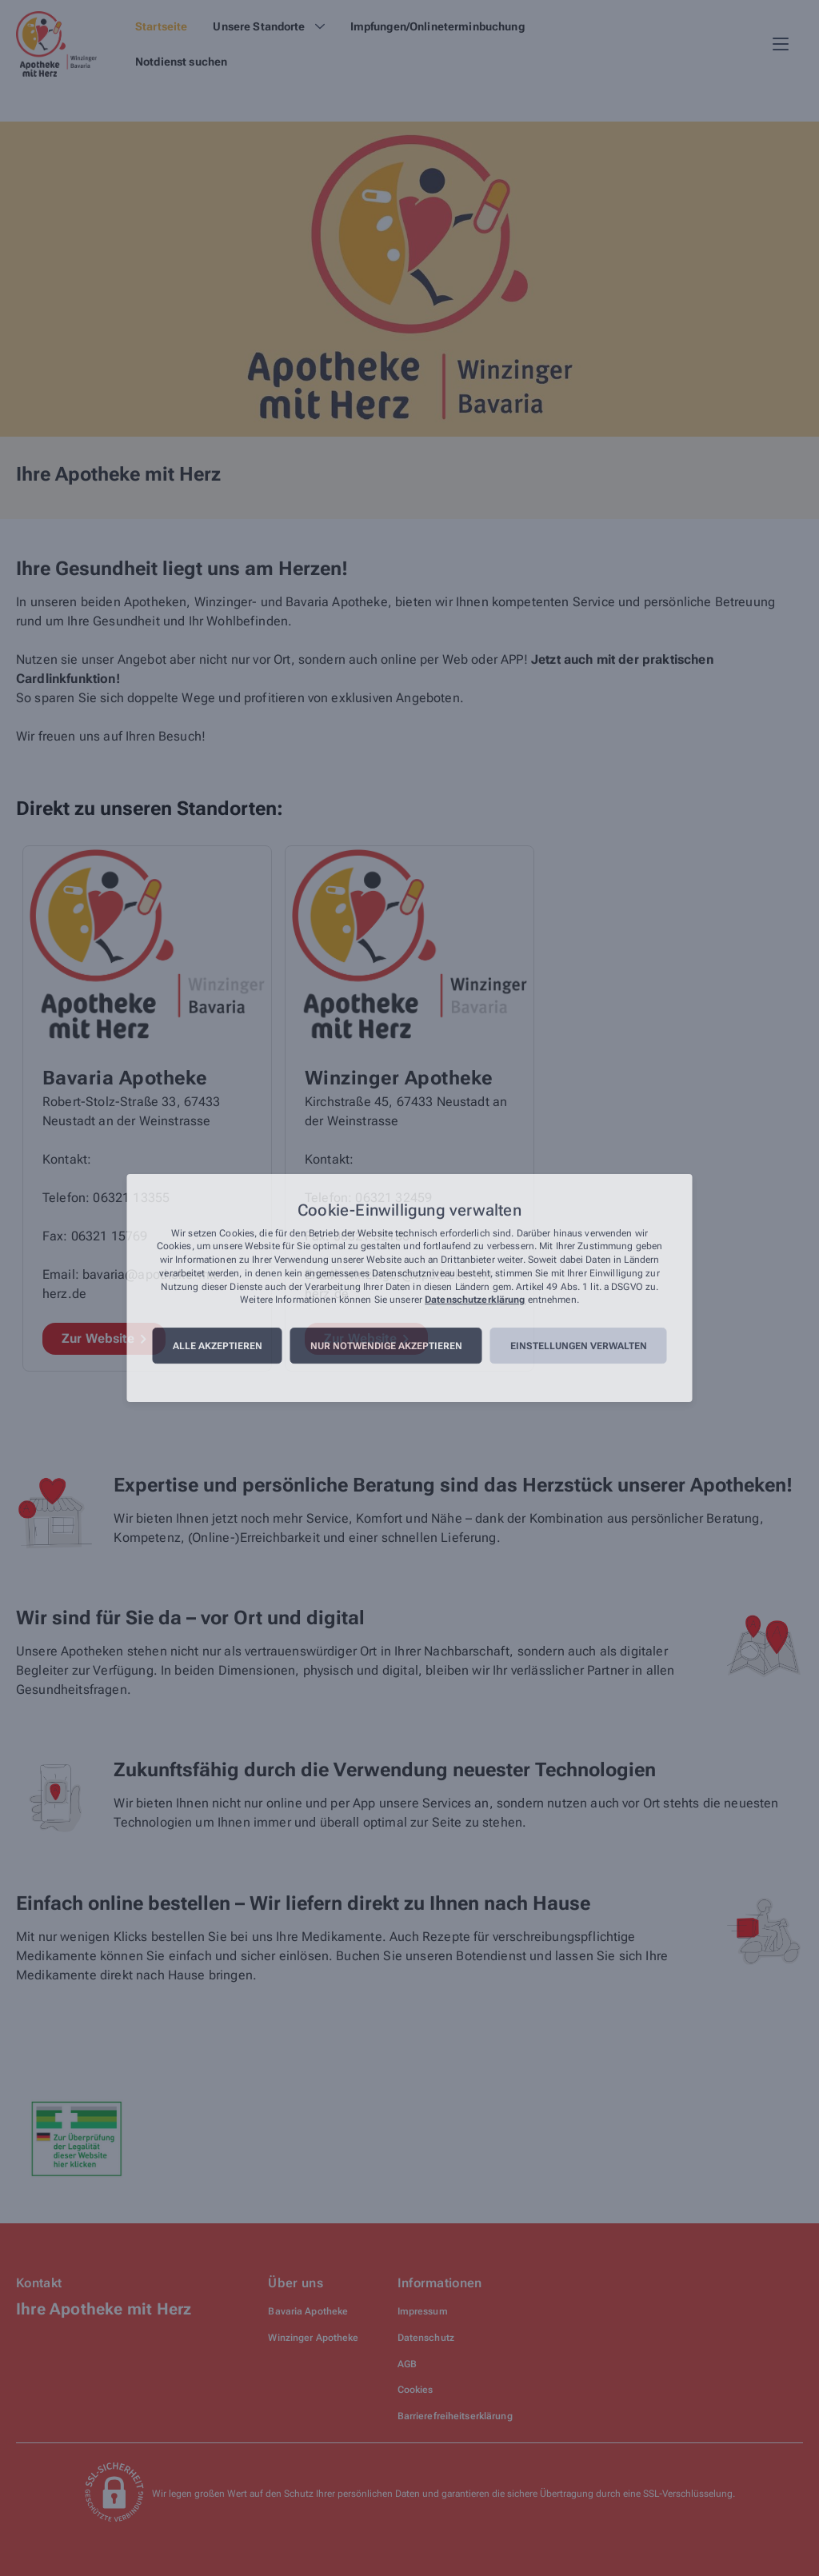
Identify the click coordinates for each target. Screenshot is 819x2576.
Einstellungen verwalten (578, 1346)
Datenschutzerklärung (475, 1300)
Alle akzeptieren (217, 1346)
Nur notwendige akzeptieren (386, 1346)
